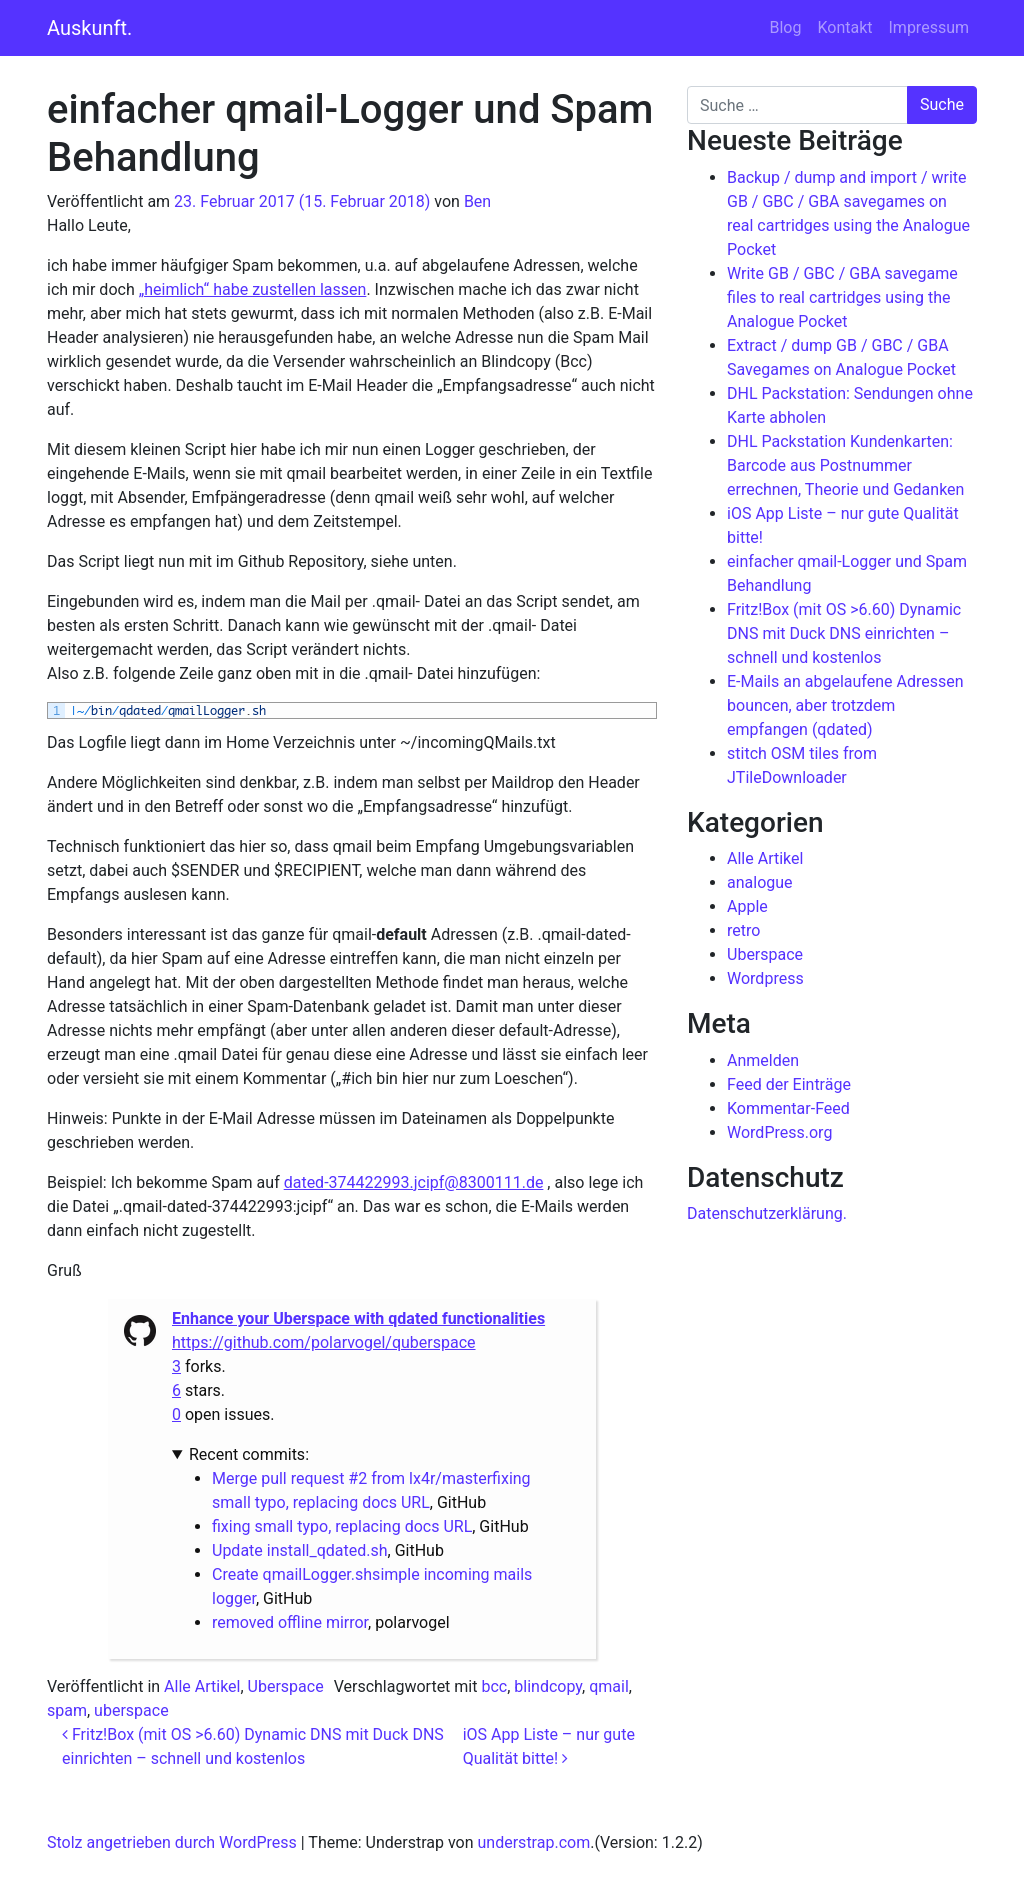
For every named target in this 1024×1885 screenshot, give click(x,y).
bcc (494, 1686)
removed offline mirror (290, 1622)
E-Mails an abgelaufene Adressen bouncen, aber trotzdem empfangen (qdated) (845, 705)
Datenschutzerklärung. (767, 1213)
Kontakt (844, 27)
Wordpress (765, 978)
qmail (609, 1686)
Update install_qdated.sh (300, 1550)
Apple (747, 906)
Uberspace (286, 1686)
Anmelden (763, 1060)
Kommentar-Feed (788, 1108)
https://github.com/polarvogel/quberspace (324, 1342)
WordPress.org (779, 1132)
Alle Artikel (202, 1686)
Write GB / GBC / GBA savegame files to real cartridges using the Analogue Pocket (842, 297)
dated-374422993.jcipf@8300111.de (414, 1182)
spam (67, 1710)
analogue (760, 882)
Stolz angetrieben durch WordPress (172, 1842)
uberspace (131, 1710)
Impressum (929, 27)
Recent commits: (249, 1454)
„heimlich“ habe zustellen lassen (253, 289)
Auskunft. (89, 28)
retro (743, 930)
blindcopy (548, 1686)
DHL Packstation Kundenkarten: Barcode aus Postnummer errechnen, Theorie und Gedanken (845, 465)
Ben (477, 201)
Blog (785, 27)
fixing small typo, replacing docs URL (342, 1526)
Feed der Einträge (789, 1084)
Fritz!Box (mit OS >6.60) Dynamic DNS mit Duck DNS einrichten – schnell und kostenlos (844, 633)
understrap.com (534, 1842)
